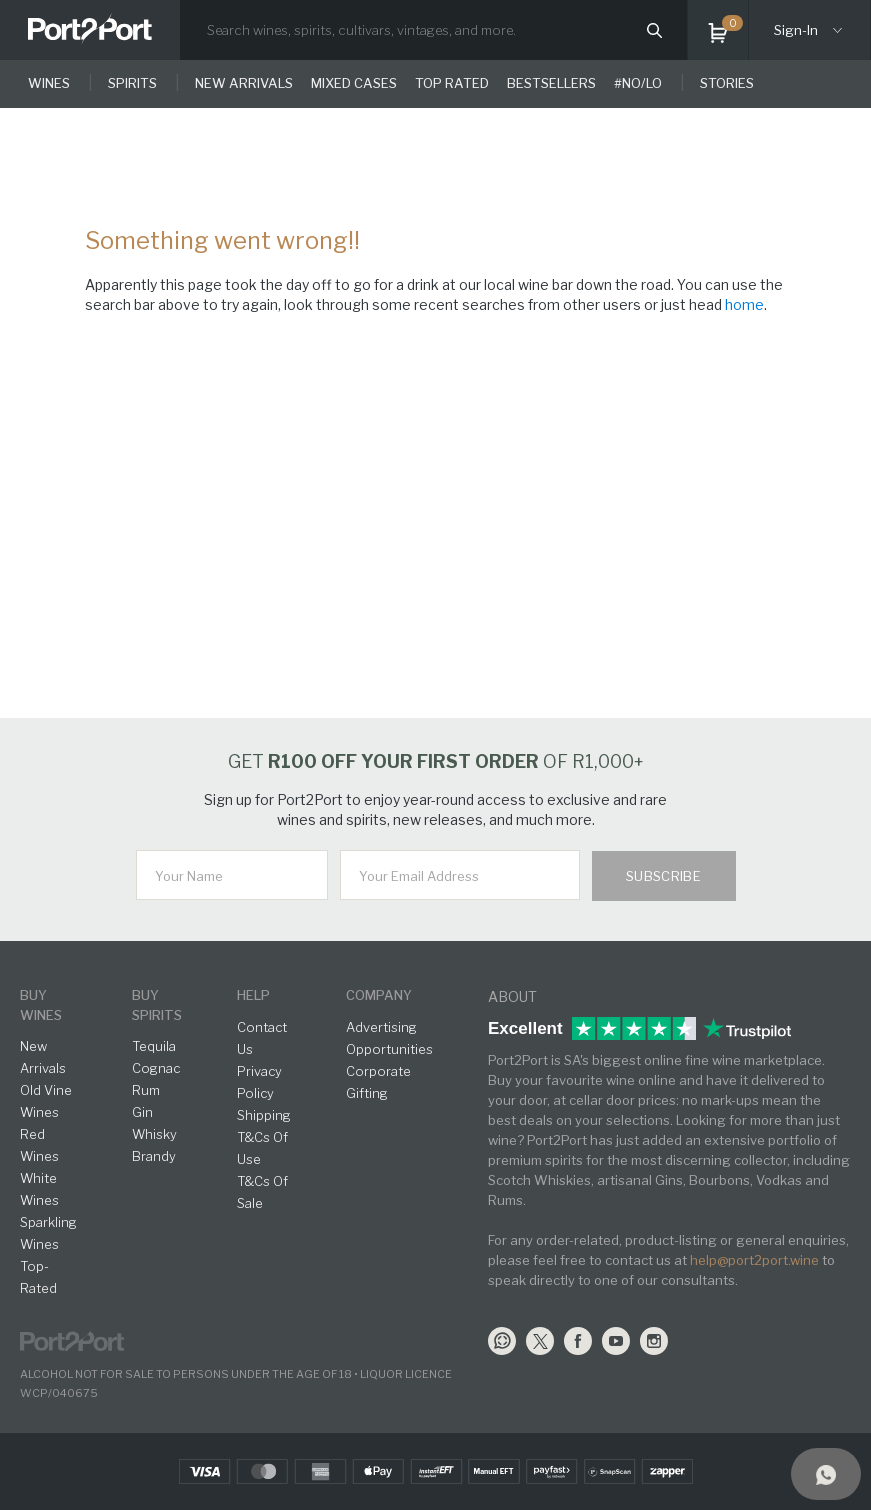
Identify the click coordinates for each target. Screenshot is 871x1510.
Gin (142, 1112)
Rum (146, 1090)
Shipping (264, 1115)
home (744, 304)
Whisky (154, 1134)
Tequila (154, 1046)
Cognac (156, 1068)
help (253, 995)
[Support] (826, 1474)
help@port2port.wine (754, 1260)
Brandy (154, 1156)
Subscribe (664, 876)
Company (379, 995)
